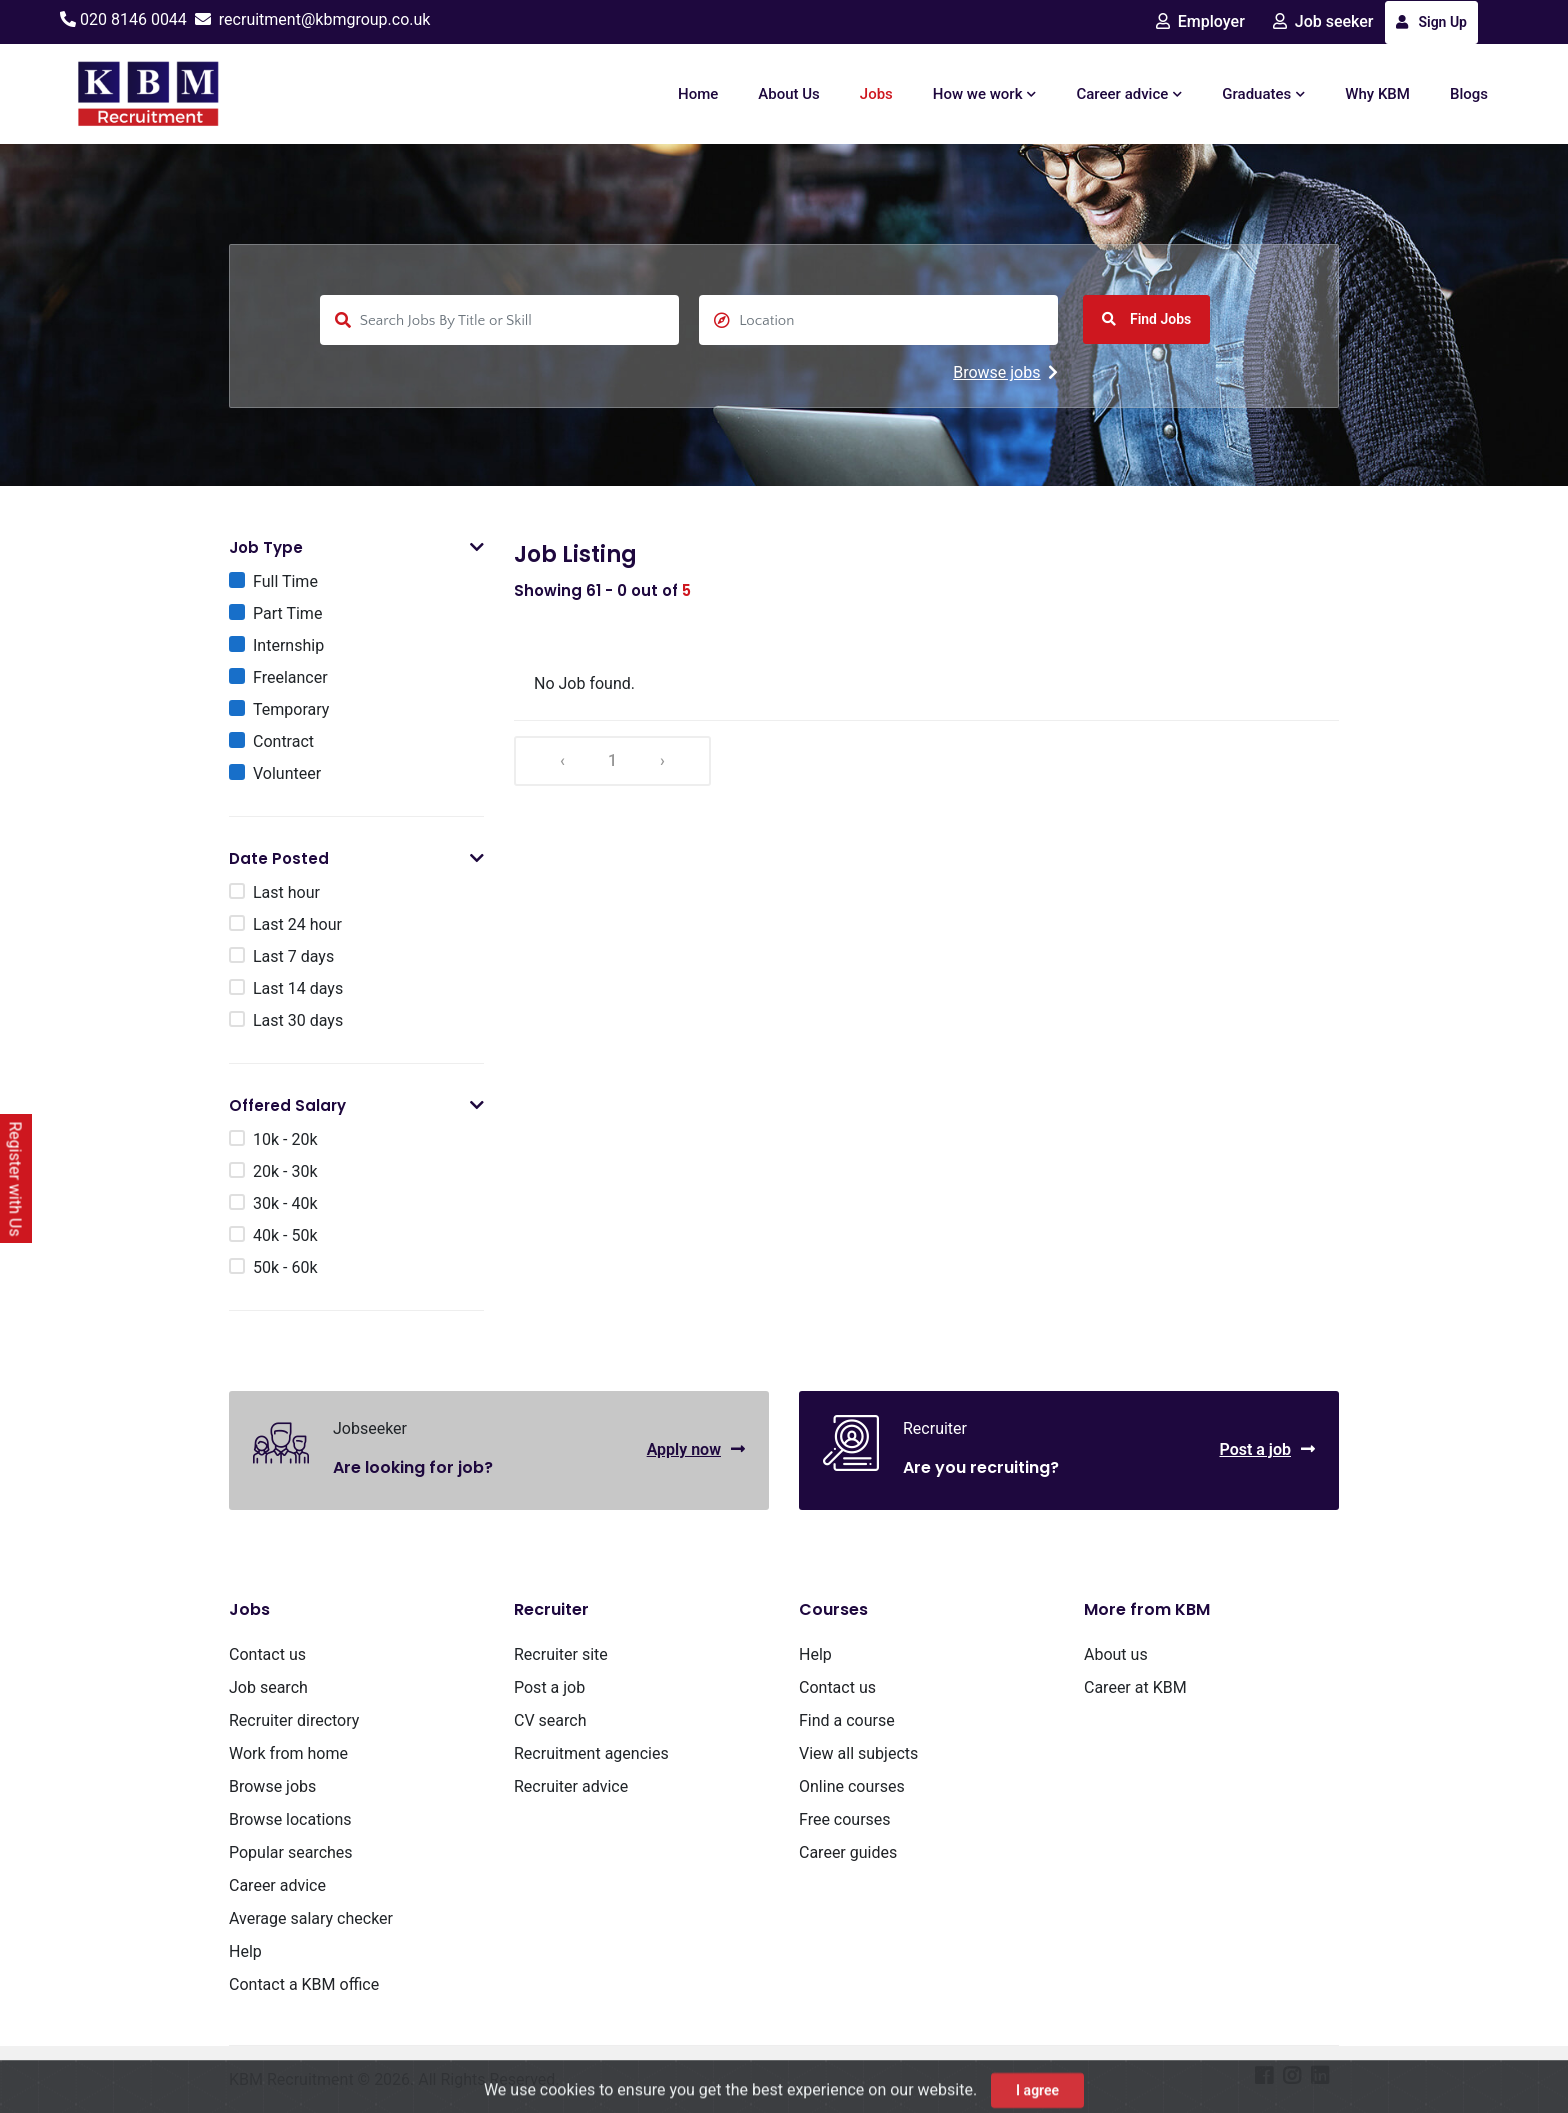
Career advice (1129, 94)
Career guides (848, 1852)
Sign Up (1431, 22)
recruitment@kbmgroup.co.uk (325, 19)
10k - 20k (285, 1139)
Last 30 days (298, 1020)
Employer (1200, 21)
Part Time (287, 613)
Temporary (291, 709)
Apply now (696, 1449)
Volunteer (287, 773)
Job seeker (1323, 21)
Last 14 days (298, 988)
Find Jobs (1146, 319)
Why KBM (1377, 94)
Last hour (286, 892)
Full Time (285, 581)
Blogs (1469, 94)
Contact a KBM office (304, 1984)
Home (698, 94)
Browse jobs (1005, 372)
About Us (789, 94)
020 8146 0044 (133, 19)
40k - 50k (285, 1235)
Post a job (1267, 1449)
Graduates (1263, 94)
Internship (288, 645)
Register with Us (15, 1179)
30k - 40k (285, 1203)
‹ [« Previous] (562, 760)
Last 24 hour (297, 924)
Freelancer (290, 677)
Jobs (876, 94)
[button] (477, 548)
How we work (985, 94)
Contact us (267, 1654)
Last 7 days (293, 956)
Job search (268, 1687)
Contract (283, 741)
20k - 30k (285, 1171)
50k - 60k (285, 1267)
